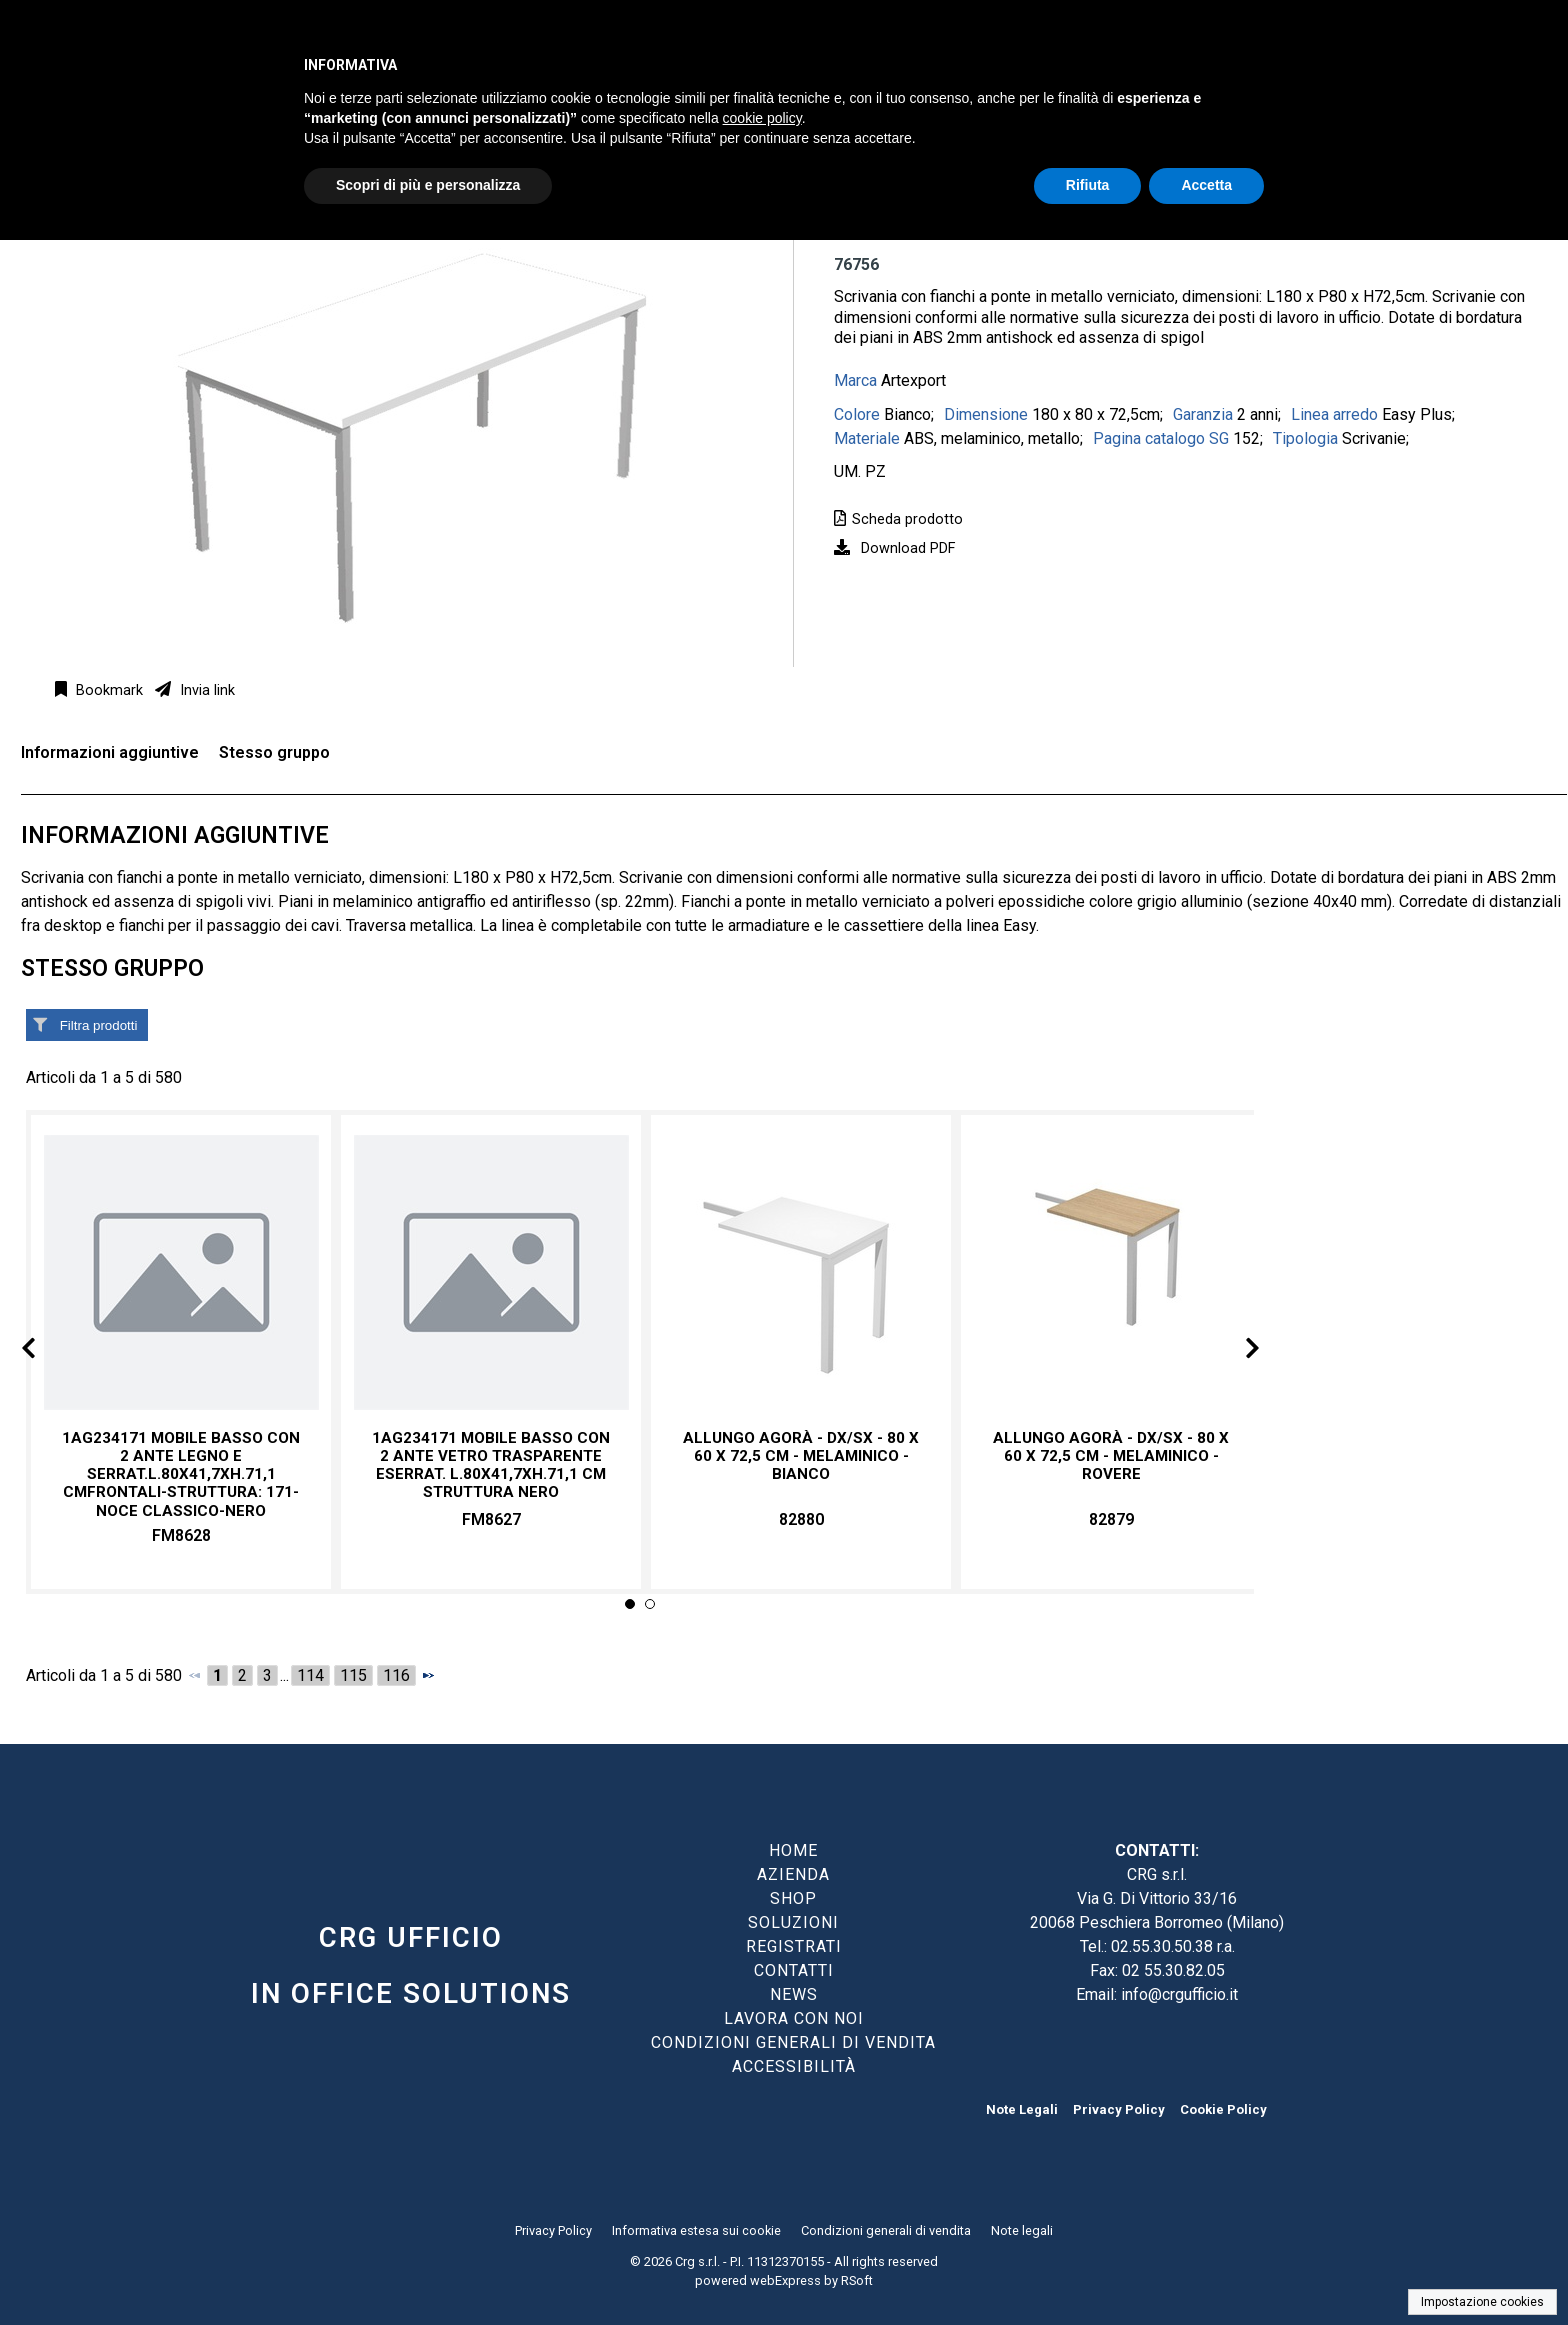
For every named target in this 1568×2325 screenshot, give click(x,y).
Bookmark (107, 690)
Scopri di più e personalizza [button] (428, 185)
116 (396, 1675)
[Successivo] (428, 1675)
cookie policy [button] (762, 118)
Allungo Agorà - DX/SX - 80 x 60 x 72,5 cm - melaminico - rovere (1111, 1456)
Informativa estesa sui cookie (696, 2230)
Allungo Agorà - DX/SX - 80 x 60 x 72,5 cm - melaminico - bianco (801, 1456)
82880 (801, 1519)
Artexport (913, 380)
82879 (1111, 1519)
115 (353, 1675)
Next (1236, 1351)
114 (310, 1675)
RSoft (857, 2280)
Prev (44, 1351)
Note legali (1022, 2230)
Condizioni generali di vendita (886, 2230)
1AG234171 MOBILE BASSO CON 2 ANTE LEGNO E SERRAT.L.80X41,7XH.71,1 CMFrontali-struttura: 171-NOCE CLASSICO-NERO (181, 1474)
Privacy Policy (1119, 2109)
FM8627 (491, 1519)
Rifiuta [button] (1088, 185)
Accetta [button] (1206, 185)
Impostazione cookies (1482, 2302)
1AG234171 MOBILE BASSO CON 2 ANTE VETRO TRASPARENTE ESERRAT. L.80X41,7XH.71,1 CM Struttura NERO (491, 1465)
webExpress (785, 2280)
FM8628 (181, 1535)
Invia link (205, 690)
